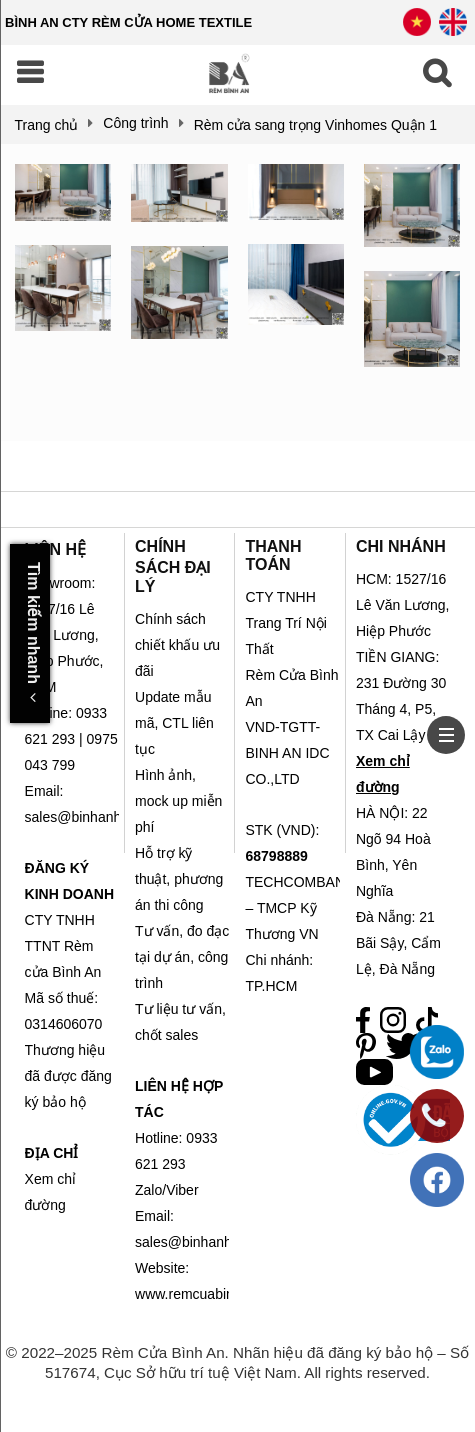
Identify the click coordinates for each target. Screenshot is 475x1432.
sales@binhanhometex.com (221, 1242)
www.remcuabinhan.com (211, 1294)
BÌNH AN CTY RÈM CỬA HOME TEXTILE (128, 22)
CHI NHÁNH (401, 546)
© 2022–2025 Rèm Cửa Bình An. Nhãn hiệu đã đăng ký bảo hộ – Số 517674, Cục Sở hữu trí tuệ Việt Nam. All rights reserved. (237, 1362)
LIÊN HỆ (55, 549)
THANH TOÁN (273, 555)
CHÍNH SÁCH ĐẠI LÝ (173, 566)
